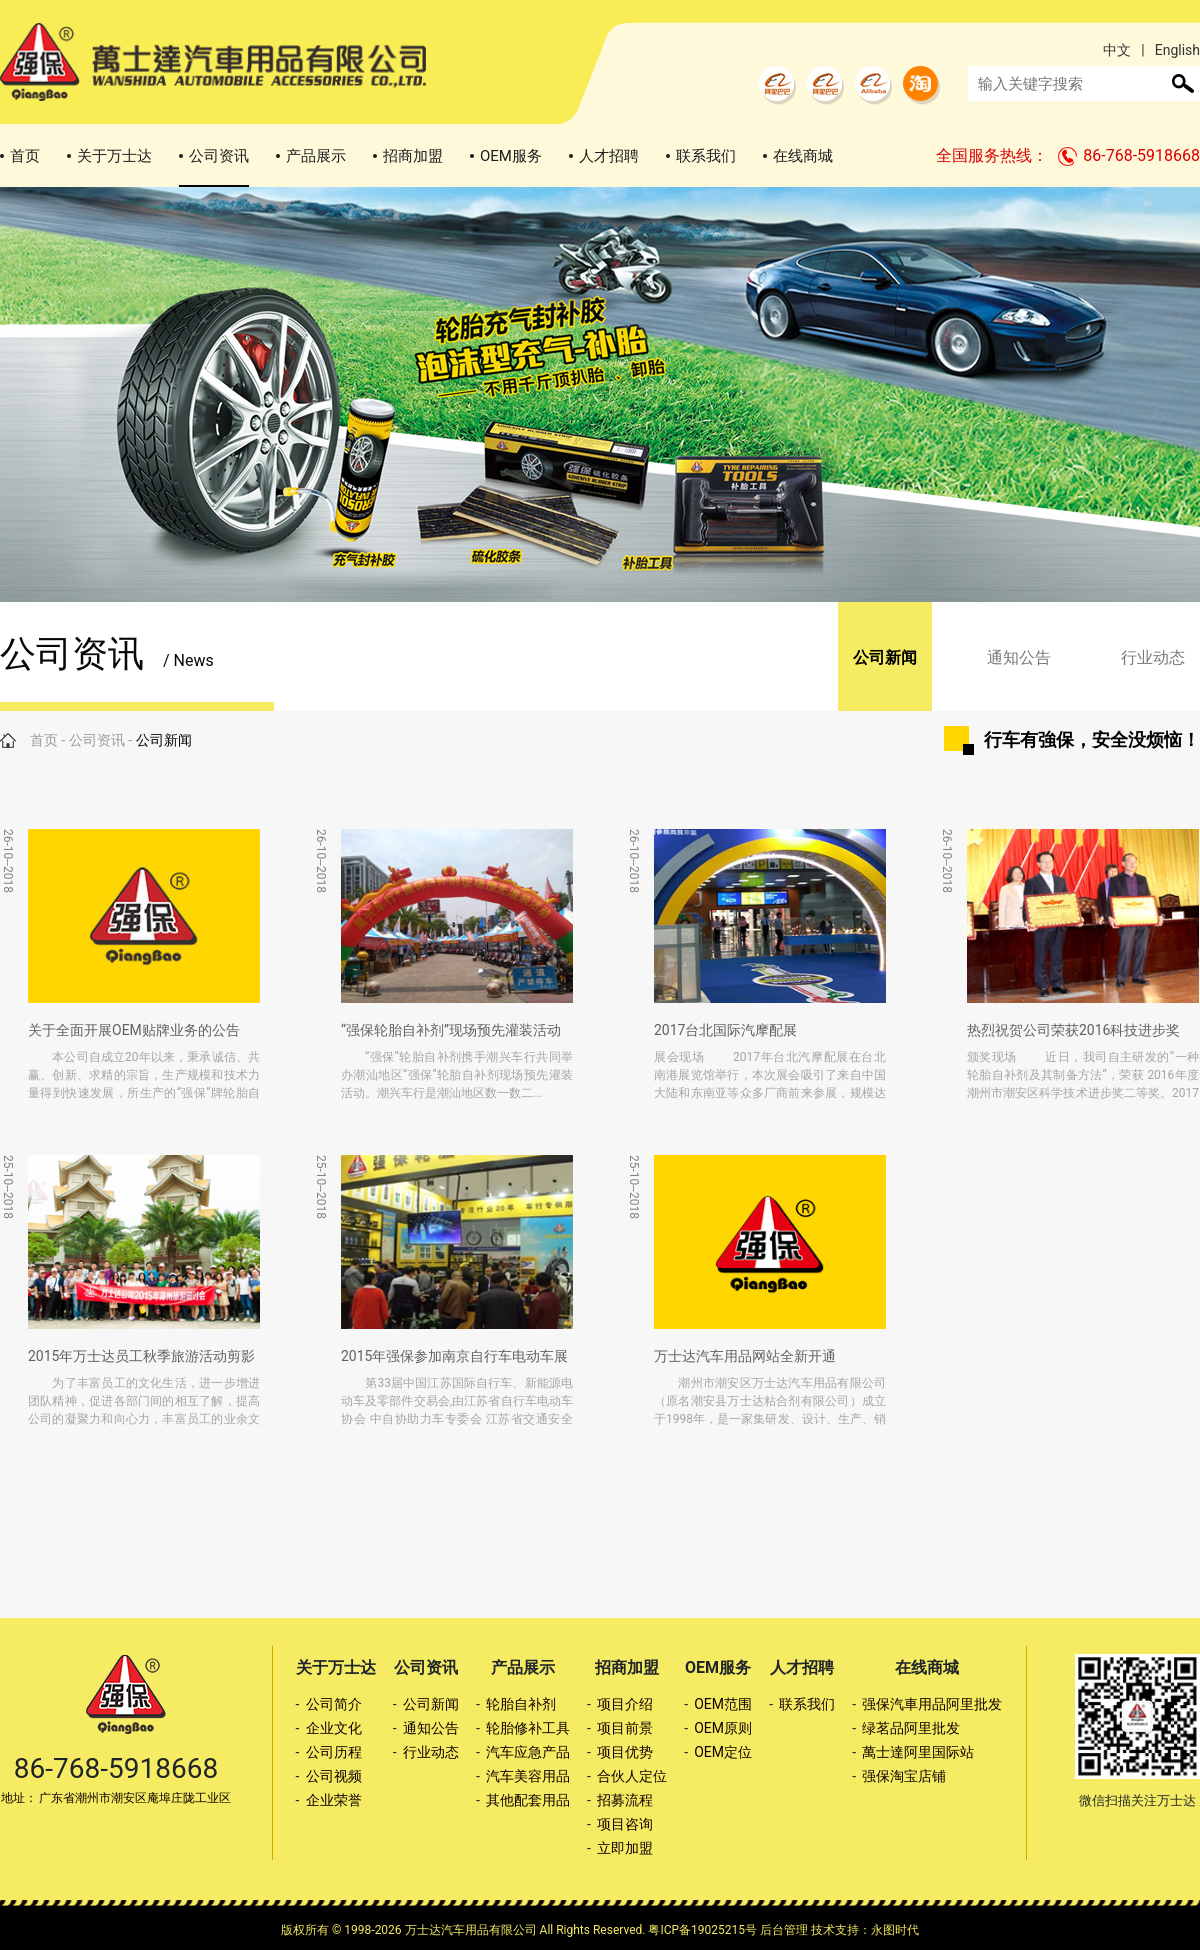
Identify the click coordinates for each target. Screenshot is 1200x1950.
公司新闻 (885, 657)
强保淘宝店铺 (904, 1776)
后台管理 (784, 1930)
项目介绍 (625, 1704)
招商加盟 (413, 156)
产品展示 (316, 156)
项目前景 (625, 1728)
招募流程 (625, 1800)
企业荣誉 (334, 1800)
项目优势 (625, 1752)
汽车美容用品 (528, 1776)
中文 (1117, 50)
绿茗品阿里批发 (911, 1728)
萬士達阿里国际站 (918, 1752)
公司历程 (334, 1752)
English (1177, 50)
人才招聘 (609, 156)
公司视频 (334, 1776)
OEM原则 (723, 1728)
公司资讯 (219, 156)
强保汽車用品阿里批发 (932, 1704)
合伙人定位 (632, 1776)
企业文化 (334, 1728)
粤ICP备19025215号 (702, 1930)
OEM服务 (511, 156)
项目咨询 (625, 1824)
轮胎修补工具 (528, 1728)
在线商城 (803, 156)
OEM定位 (723, 1752)
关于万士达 (114, 156)
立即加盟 (625, 1848)
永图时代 (895, 1930)
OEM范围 (723, 1704)
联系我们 (706, 156)
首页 (25, 156)
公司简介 (334, 1704)
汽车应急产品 (528, 1752)
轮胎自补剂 (521, 1704)
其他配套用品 (528, 1800)
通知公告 (1019, 657)
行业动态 (1153, 657)
